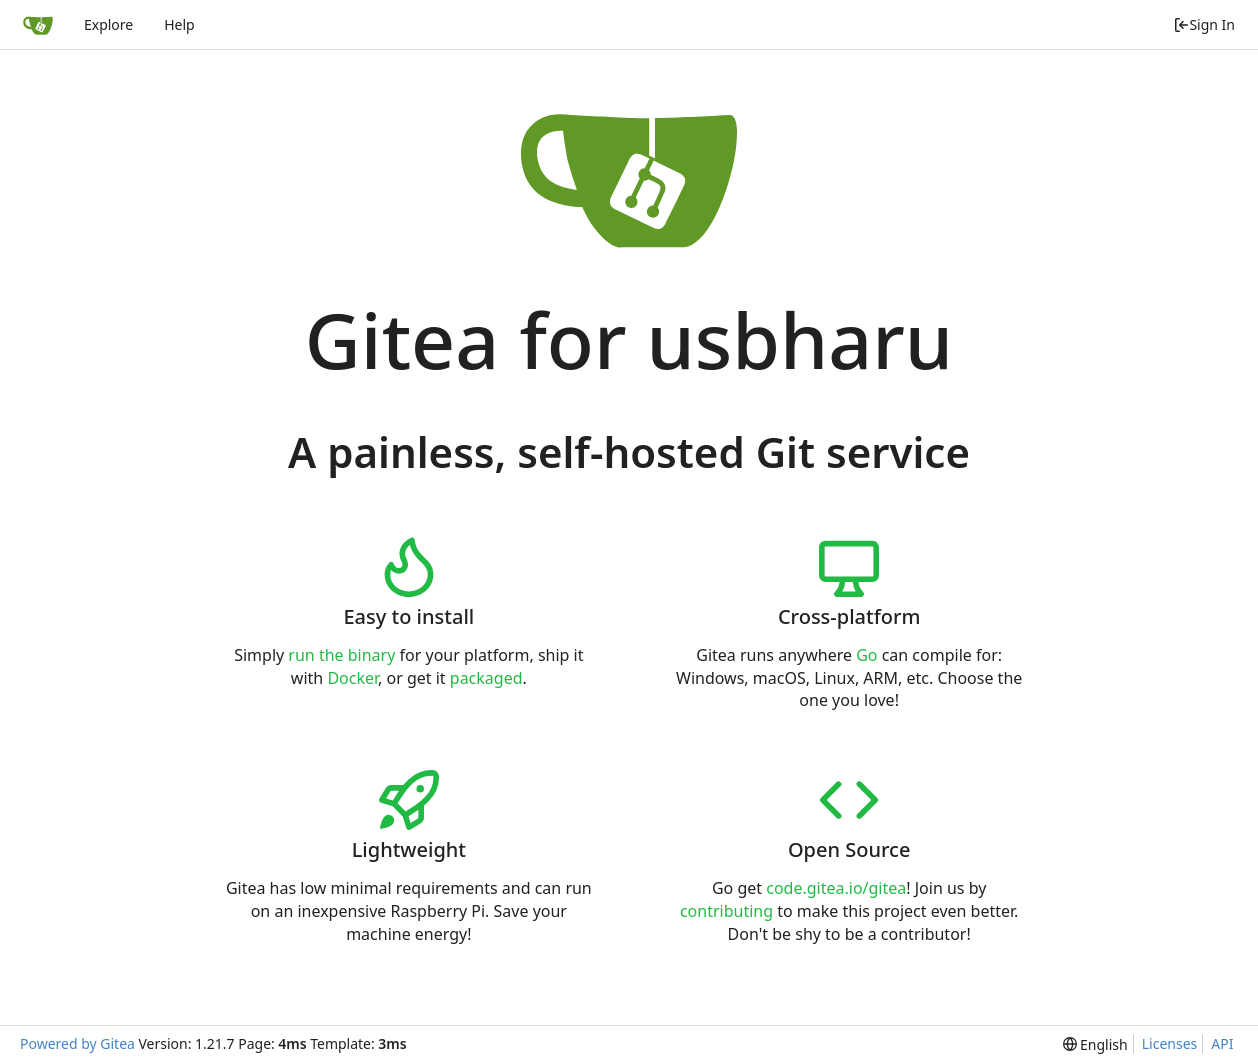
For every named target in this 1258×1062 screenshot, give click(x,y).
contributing (726, 911)
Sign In (1204, 24)
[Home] (38, 25)
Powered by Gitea (77, 1043)
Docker (352, 678)
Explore (108, 24)
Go (866, 655)
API (1222, 1043)
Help (179, 24)
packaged (486, 678)
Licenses (1170, 1043)
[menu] (1095, 1044)
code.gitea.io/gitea (836, 888)
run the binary (341, 655)
